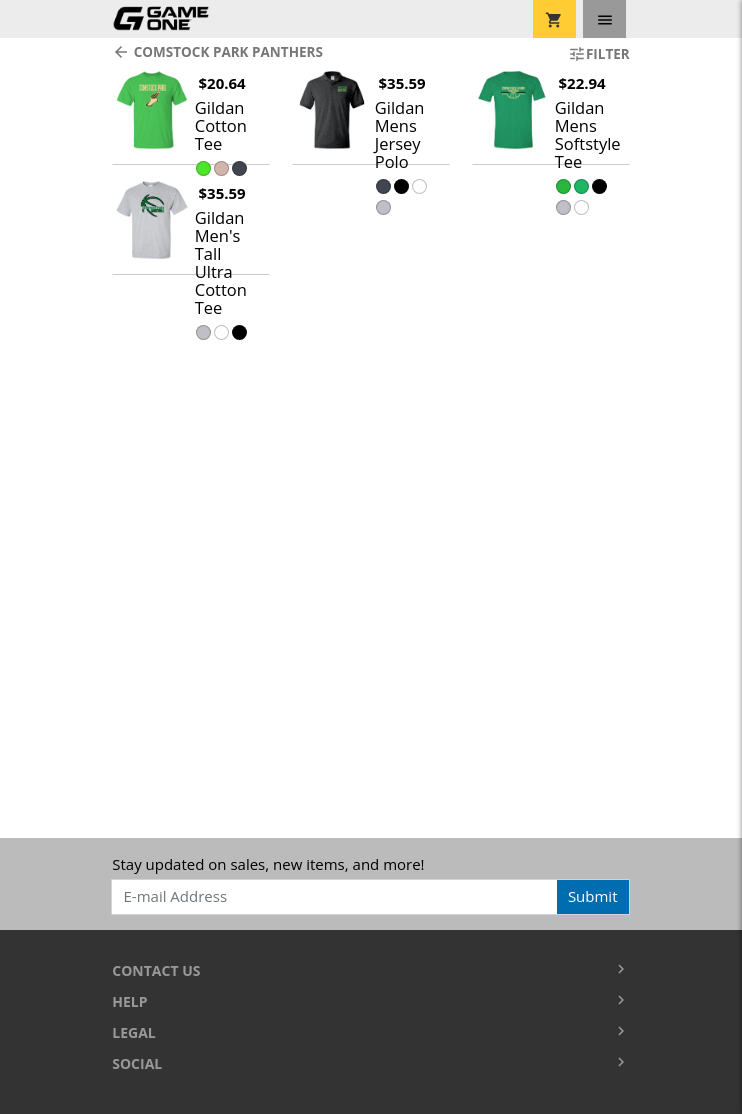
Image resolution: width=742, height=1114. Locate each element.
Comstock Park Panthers (217, 52)
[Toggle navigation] (604, 19)
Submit (593, 896)
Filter (599, 54)
